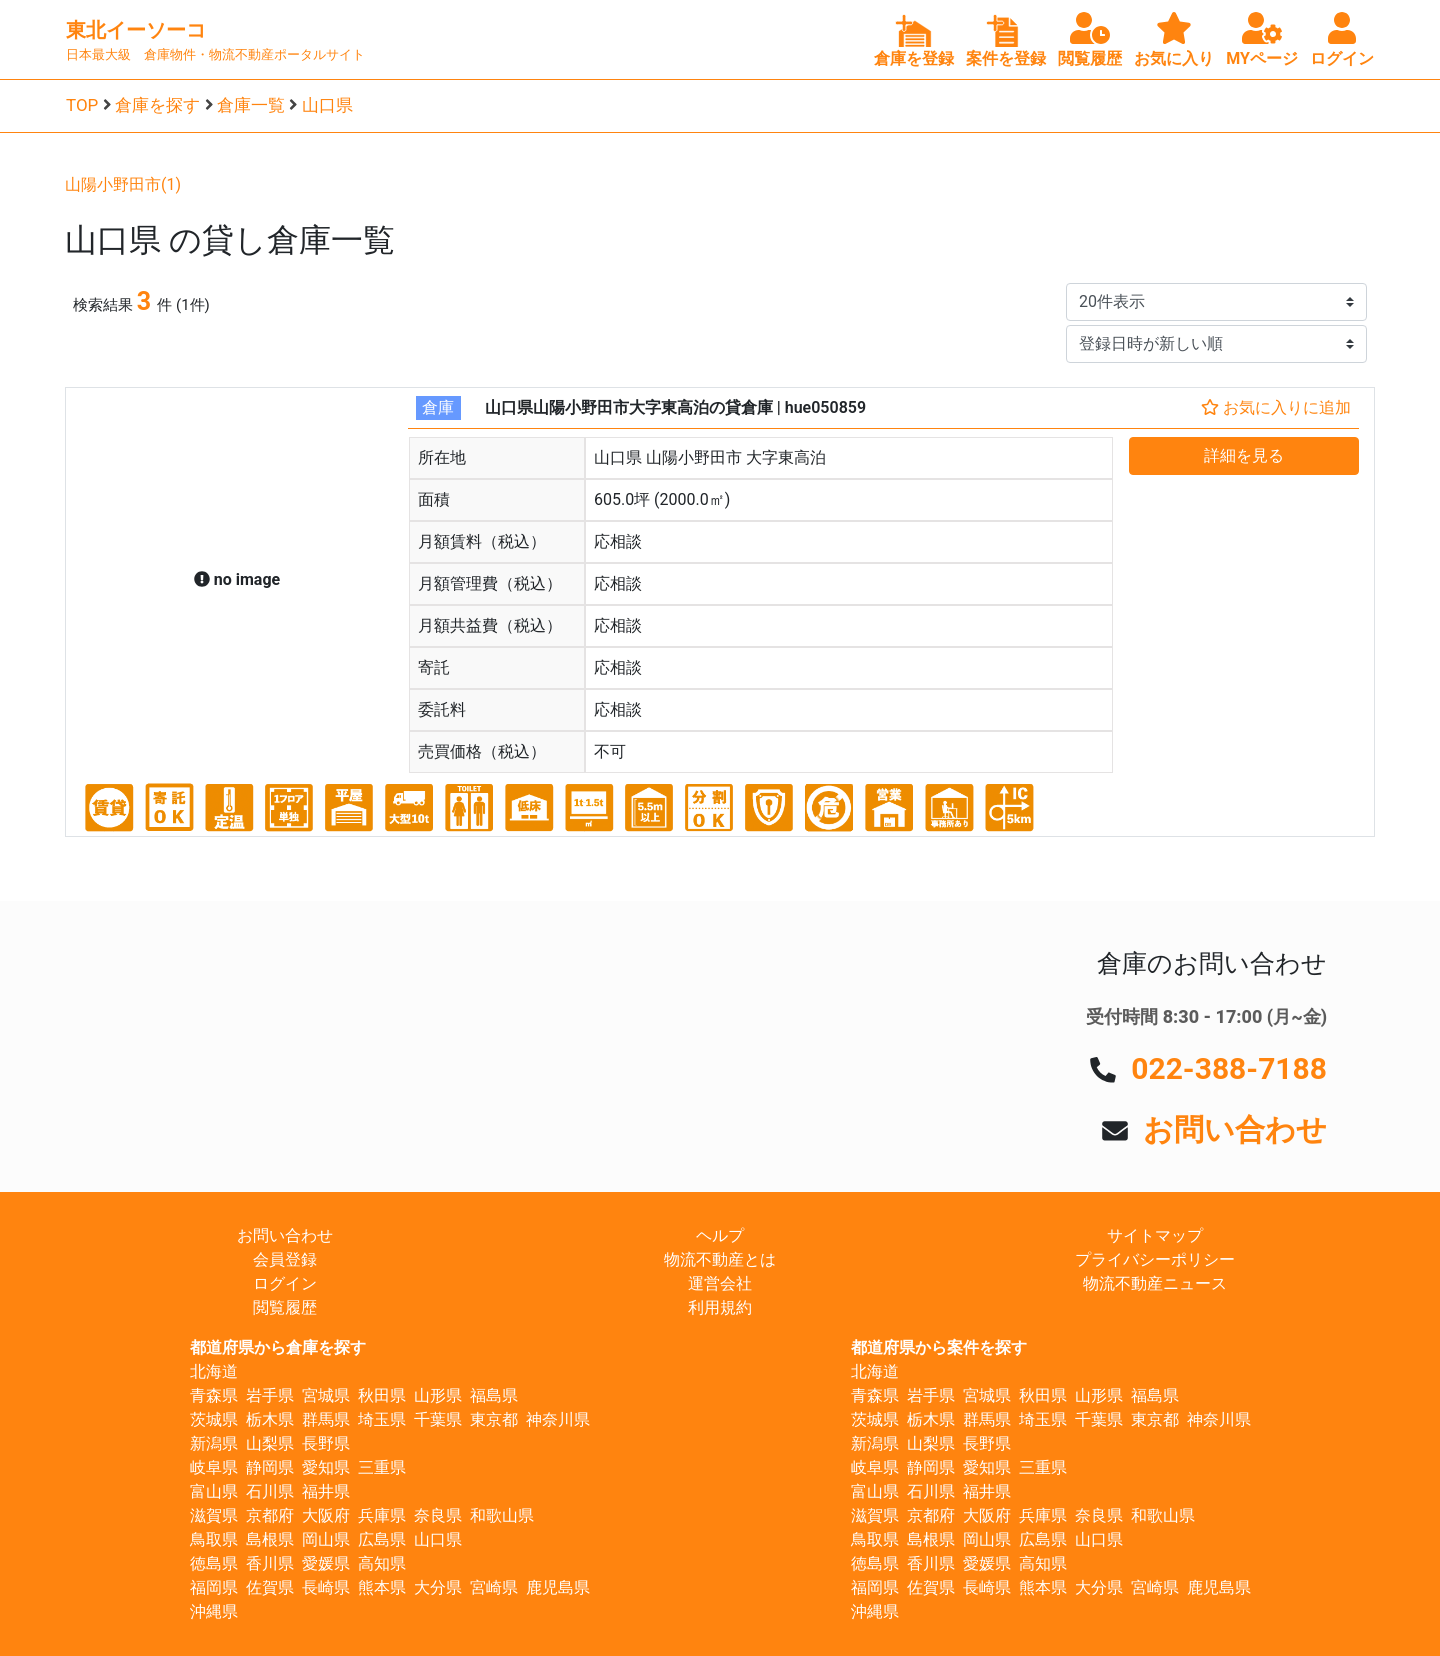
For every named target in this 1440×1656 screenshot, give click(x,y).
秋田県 (382, 1395)
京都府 (270, 1515)
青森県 (214, 1395)
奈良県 (438, 1515)
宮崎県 (494, 1587)
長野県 (326, 1443)
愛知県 (326, 1467)
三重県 (382, 1467)
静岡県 (270, 1467)
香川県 (270, 1563)
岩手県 (270, 1395)
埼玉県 (382, 1419)
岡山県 (326, 1539)
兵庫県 (382, 1515)
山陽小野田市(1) (123, 184)
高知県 (382, 1563)
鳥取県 (214, 1539)
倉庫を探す (157, 105)
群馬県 (326, 1419)
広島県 (382, 1539)
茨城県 (214, 1419)
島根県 (270, 1539)
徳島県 (214, 1563)
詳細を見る (1244, 455)
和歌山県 (502, 1515)
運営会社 (720, 1283)
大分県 (438, 1587)
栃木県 (270, 1419)
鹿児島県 (558, 1587)
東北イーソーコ (136, 30)
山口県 (327, 105)
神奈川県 (558, 1419)
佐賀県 (270, 1587)
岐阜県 (214, 1467)
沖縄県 (214, 1611)
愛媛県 (326, 1563)
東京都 (494, 1419)
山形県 (438, 1395)
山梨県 (270, 1443)
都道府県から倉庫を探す (278, 1347)
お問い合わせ (1235, 1129)
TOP (82, 105)
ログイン (285, 1283)
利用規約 (720, 1307)
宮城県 (326, 1395)
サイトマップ (1155, 1235)
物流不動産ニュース (1155, 1283)
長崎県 (326, 1587)
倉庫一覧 (251, 105)
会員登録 (285, 1259)
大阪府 (326, 1515)
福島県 (494, 1395)
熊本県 (382, 1587)
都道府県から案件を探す (939, 1347)
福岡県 (214, 1587)
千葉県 (438, 1419)
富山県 (214, 1491)
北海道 (214, 1371)
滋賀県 (214, 1515)
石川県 (270, 1491)
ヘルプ (720, 1235)
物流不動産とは (720, 1259)
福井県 (326, 1491)
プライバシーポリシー (1155, 1259)
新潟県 (214, 1443)
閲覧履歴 (285, 1307)
